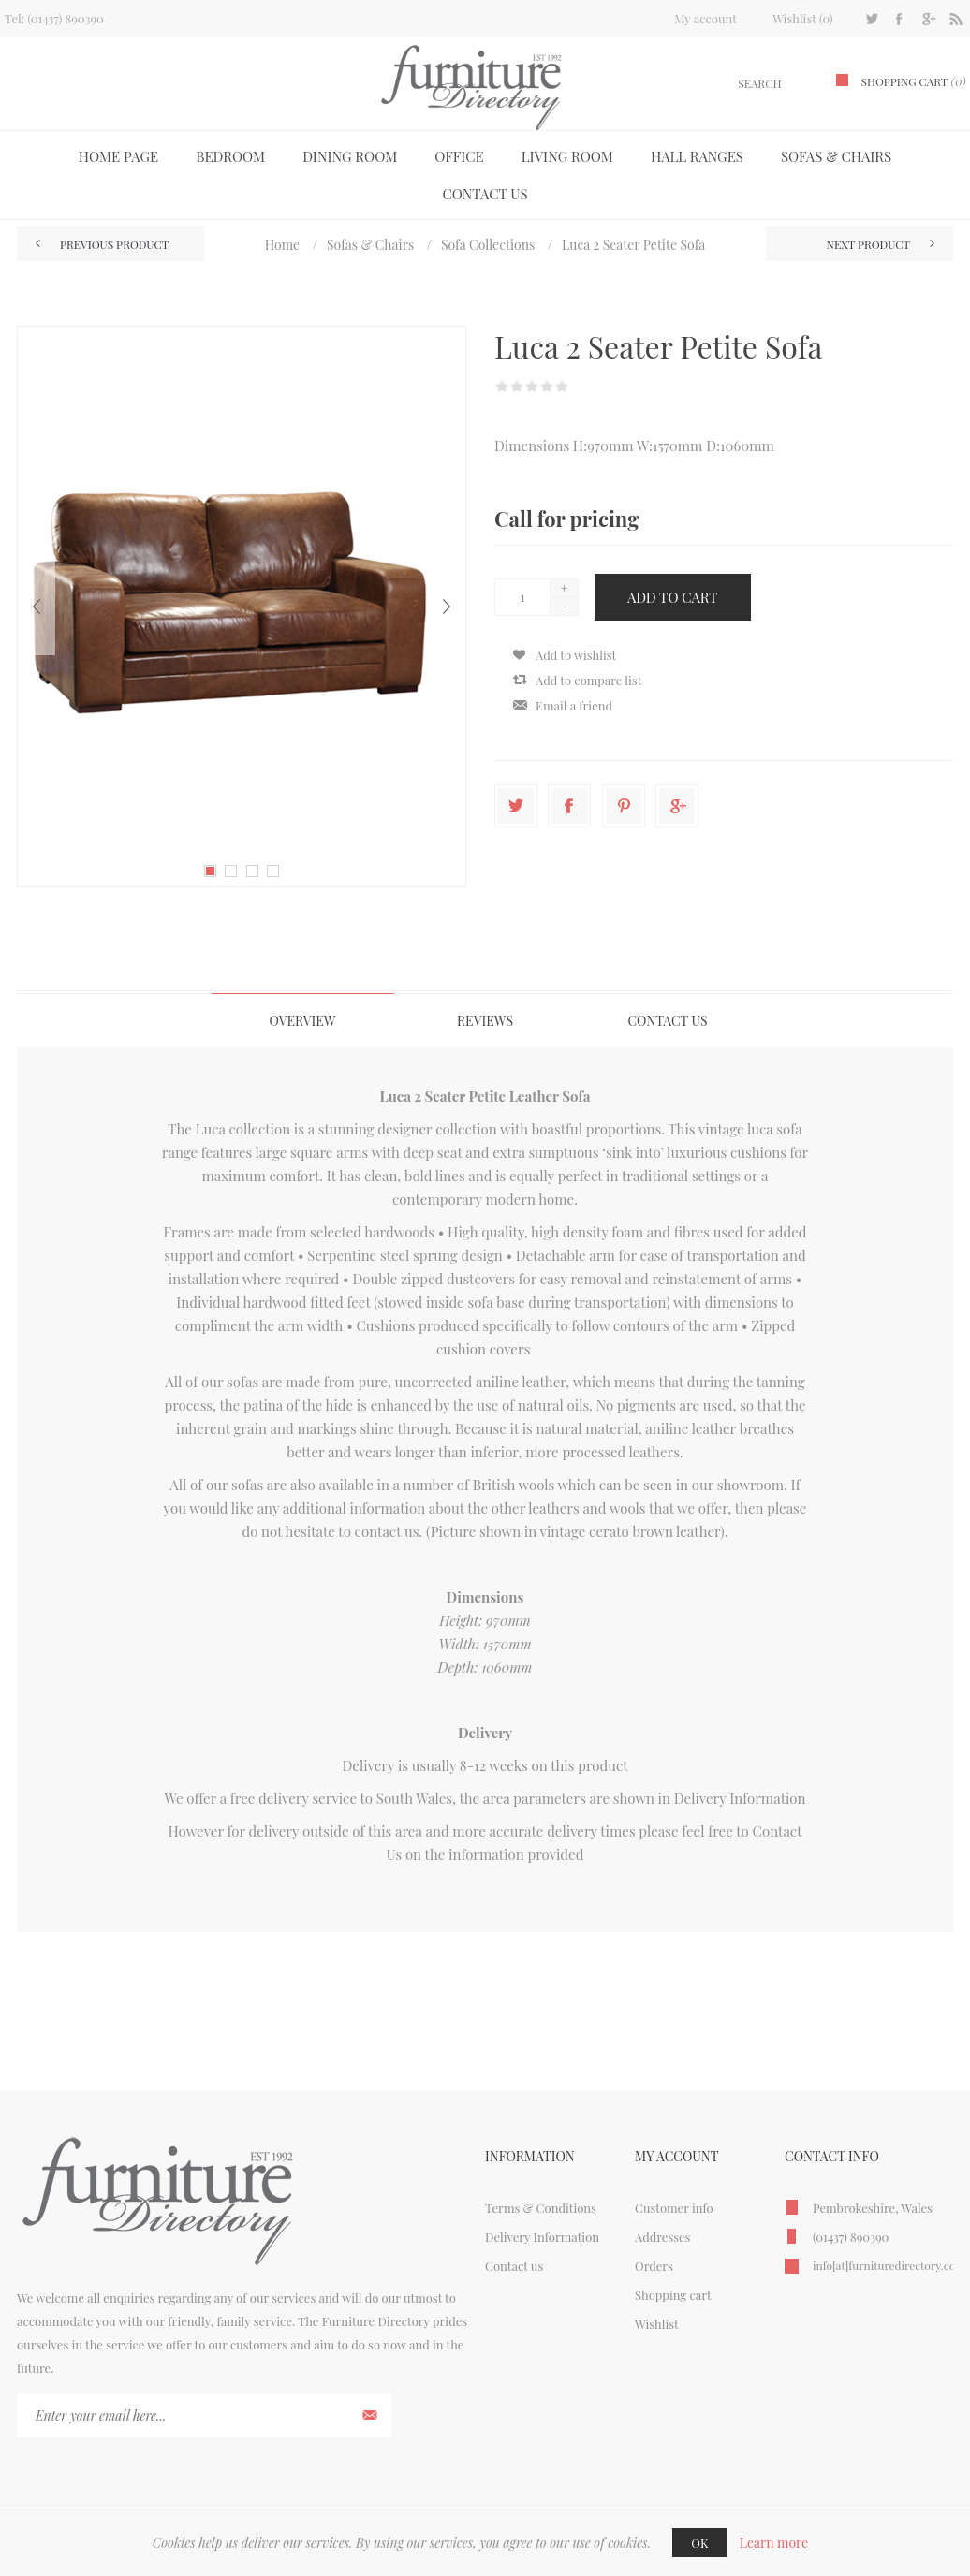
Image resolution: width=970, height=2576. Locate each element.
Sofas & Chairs (836, 156)
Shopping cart (673, 2295)
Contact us (484, 193)
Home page (118, 156)
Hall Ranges (697, 156)
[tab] (303, 1020)
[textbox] (737, 83)
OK (699, 2543)
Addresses (662, 2237)
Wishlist (657, 2324)
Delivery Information (740, 1798)
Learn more (774, 2543)
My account (705, 18)
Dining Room (349, 156)
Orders (654, 2266)
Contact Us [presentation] (667, 1021)
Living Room (567, 156)
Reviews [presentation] (485, 1021)
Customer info (674, 2208)
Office (459, 156)
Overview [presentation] (302, 1021)
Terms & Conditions (540, 2208)
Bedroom (230, 156)
